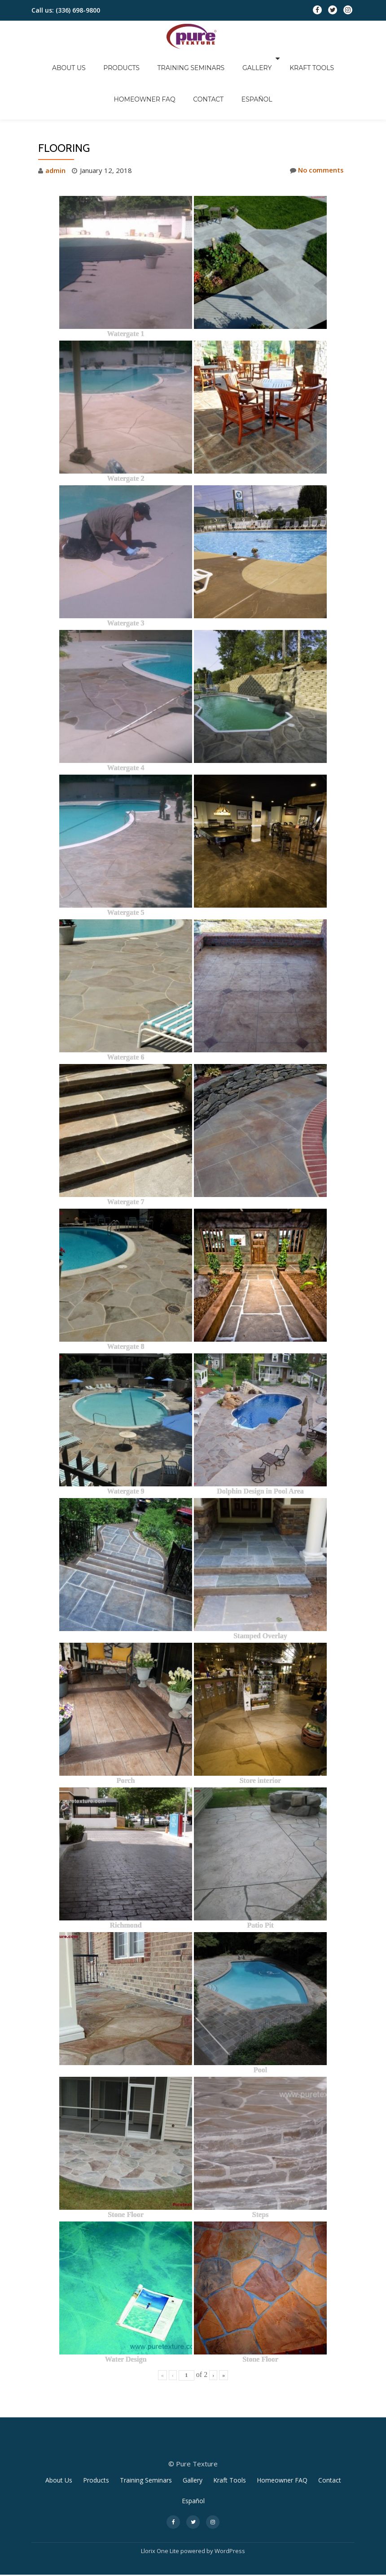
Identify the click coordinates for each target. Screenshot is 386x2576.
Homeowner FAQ (322, 58)
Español (212, 71)
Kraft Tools (261, 58)
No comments (315, 132)
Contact (173, 71)
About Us (49, 58)
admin (55, 132)
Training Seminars (153, 58)
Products (93, 58)
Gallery (210, 58)
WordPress (230, 2514)
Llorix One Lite (160, 2514)
